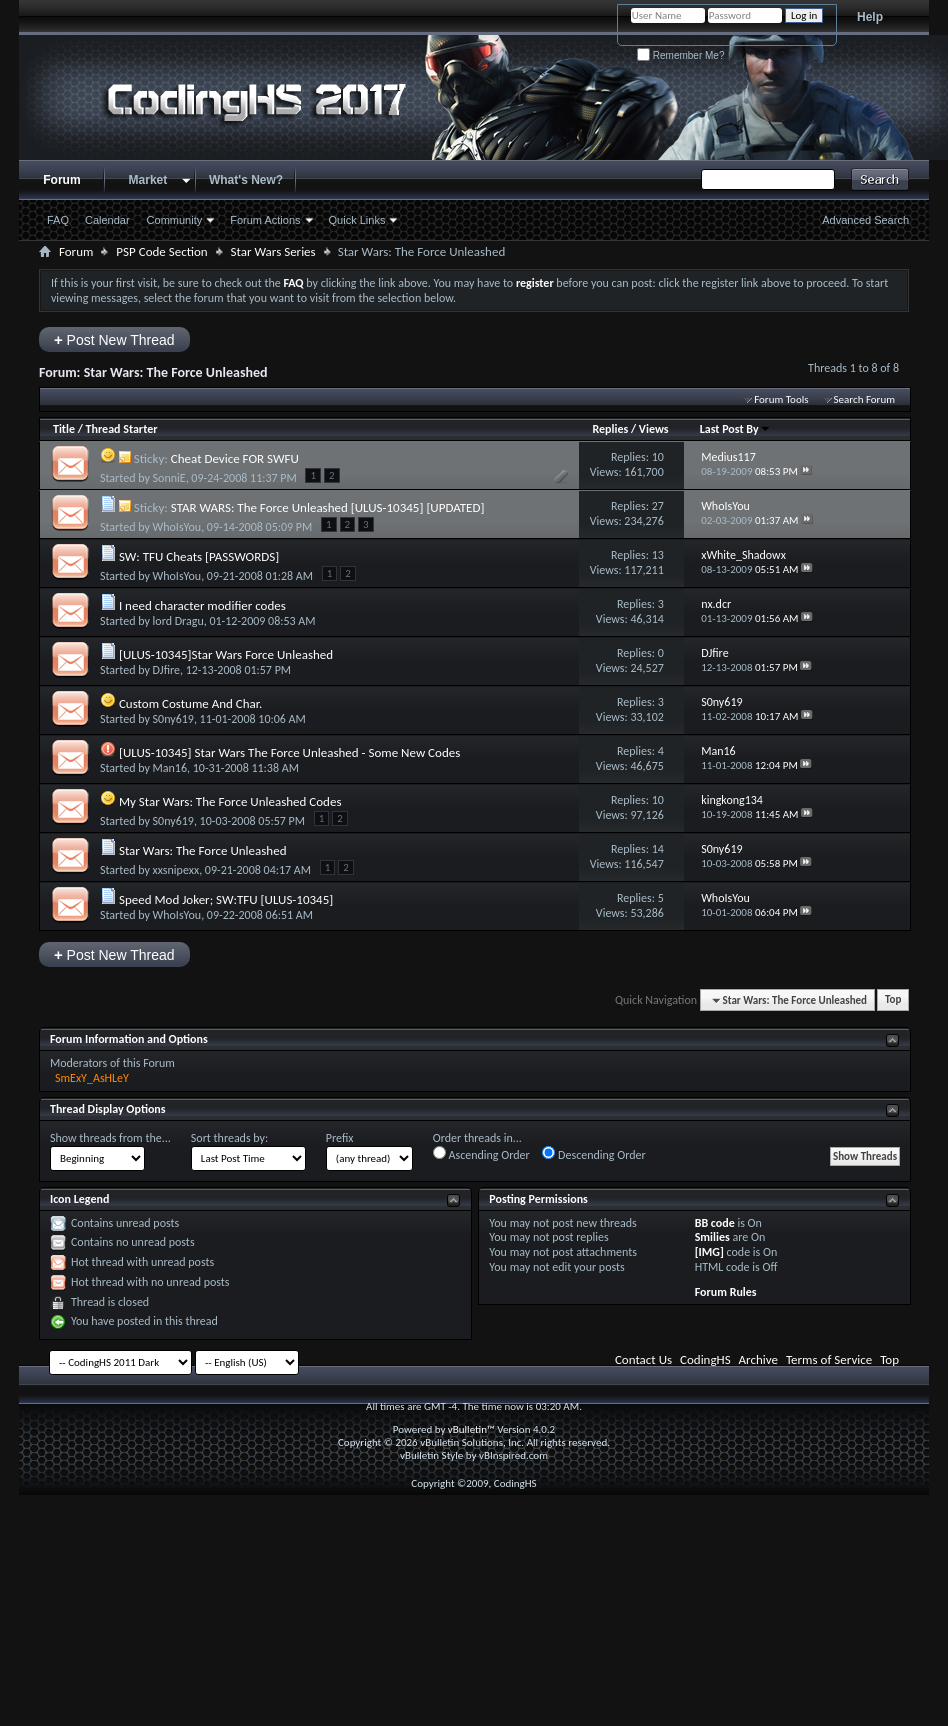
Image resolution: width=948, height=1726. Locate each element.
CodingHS (705, 1359)
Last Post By (735, 429)
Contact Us (643, 1359)
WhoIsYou (177, 527)
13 (658, 555)
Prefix (340, 1138)
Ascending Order (481, 1154)
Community (175, 220)
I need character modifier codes (202, 605)
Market (148, 180)
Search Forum (865, 399)
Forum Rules (726, 1292)
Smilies (712, 1237)
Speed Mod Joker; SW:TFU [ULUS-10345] (226, 899)
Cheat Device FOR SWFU (235, 458)
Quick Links (357, 220)
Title (64, 429)
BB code (715, 1223)
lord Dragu (178, 621)
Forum (61, 180)
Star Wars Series (273, 251)
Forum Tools (781, 399)
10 (658, 457)
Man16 (170, 768)
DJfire (166, 670)
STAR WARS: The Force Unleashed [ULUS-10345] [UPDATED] (328, 507)
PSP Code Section (161, 251)
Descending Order (593, 1154)
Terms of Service (829, 1359)
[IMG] (709, 1252)
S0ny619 (173, 719)
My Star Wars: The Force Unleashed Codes (230, 801)
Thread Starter (122, 429)
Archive (758, 1359)
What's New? (246, 180)
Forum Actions (265, 220)
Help (870, 17)
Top (893, 1000)
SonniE (169, 478)
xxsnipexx (176, 870)
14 (658, 849)
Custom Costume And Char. (190, 703)
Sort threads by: (229, 1138)
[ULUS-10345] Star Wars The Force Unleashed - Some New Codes (289, 752)
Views (654, 429)
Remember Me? (680, 55)
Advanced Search (865, 220)
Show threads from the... (110, 1138)
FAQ (58, 220)
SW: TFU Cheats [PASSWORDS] (199, 556)
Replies (610, 429)
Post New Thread (114, 339)
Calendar (107, 220)
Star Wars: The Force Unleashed (203, 850)
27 (658, 506)
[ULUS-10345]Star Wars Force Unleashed (226, 654)
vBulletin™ (471, 1429)
